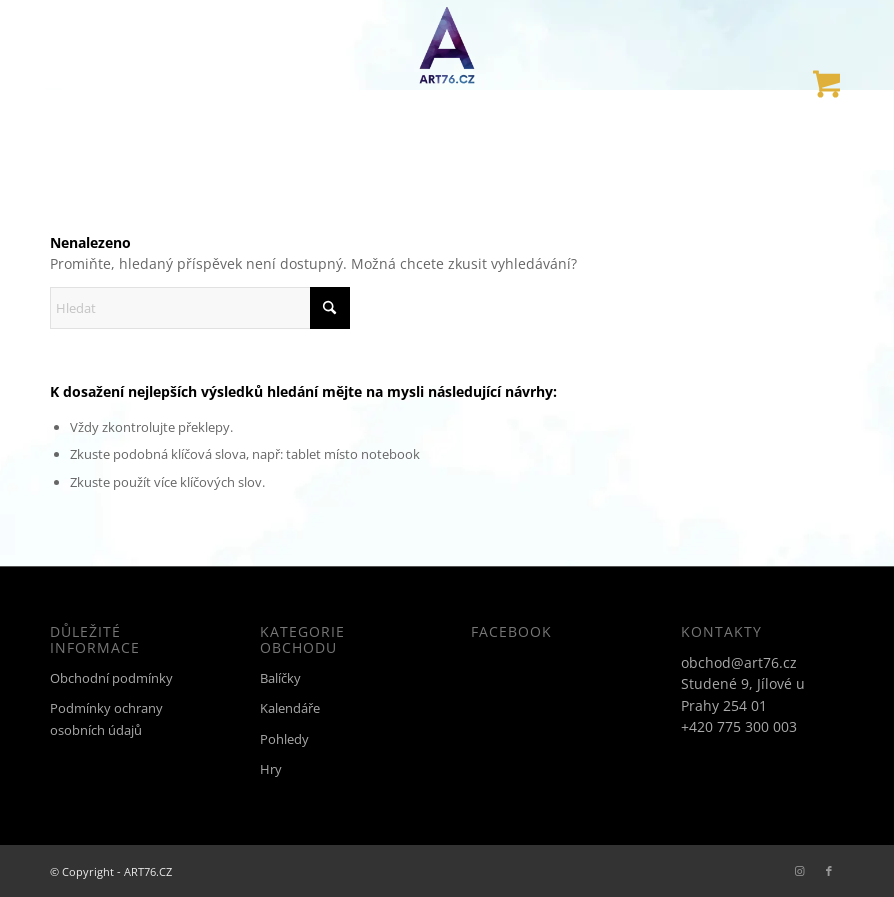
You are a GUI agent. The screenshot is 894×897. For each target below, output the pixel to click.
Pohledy (284, 739)
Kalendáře (290, 708)
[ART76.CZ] (447, 45)
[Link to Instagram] (799, 871)
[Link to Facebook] (829, 871)
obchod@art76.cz (739, 662)
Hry (271, 769)
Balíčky (280, 678)
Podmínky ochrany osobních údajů (106, 718)
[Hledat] (200, 308)
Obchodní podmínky (111, 678)
